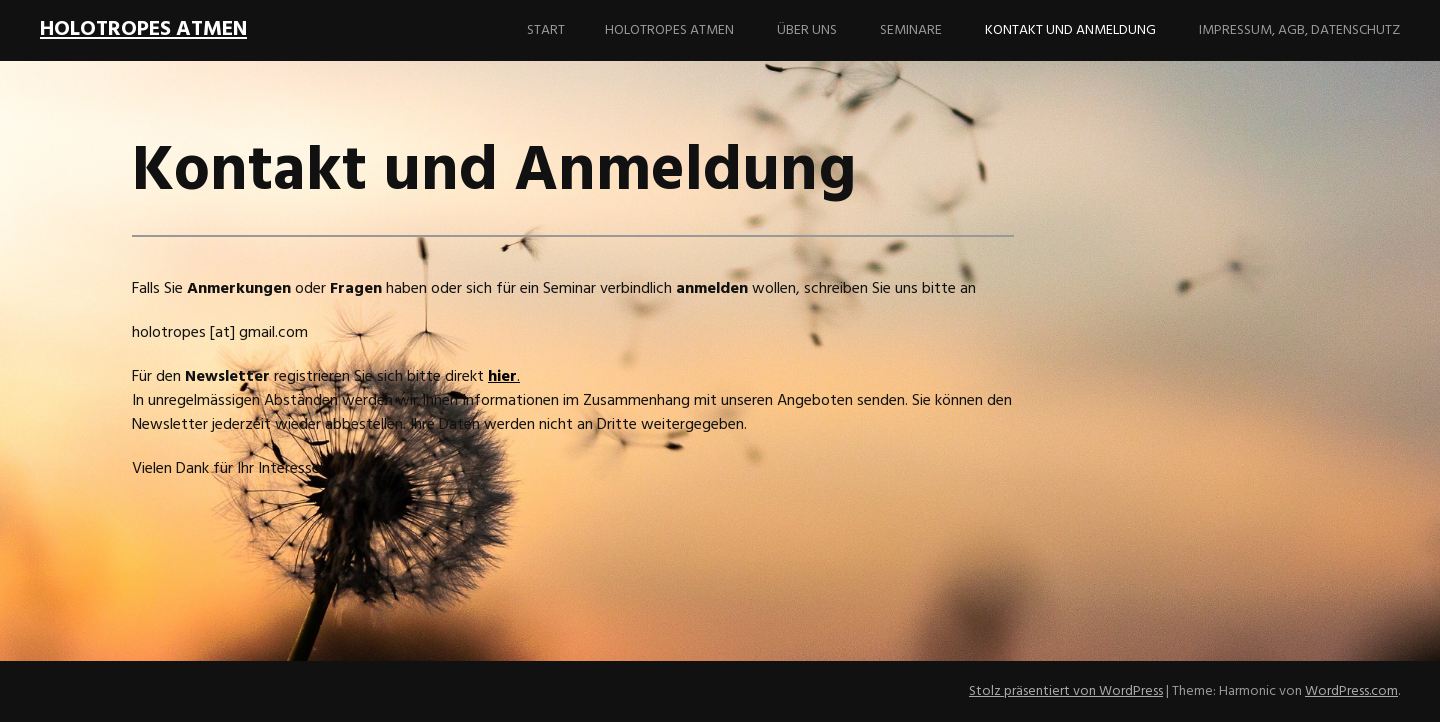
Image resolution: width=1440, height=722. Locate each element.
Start (546, 30)
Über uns (807, 30)
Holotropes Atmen (669, 30)
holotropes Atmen (143, 29)
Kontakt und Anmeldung (1070, 30)
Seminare (911, 30)
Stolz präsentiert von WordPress (1066, 691)
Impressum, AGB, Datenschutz (1299, 30)
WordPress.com (1351, 691)
